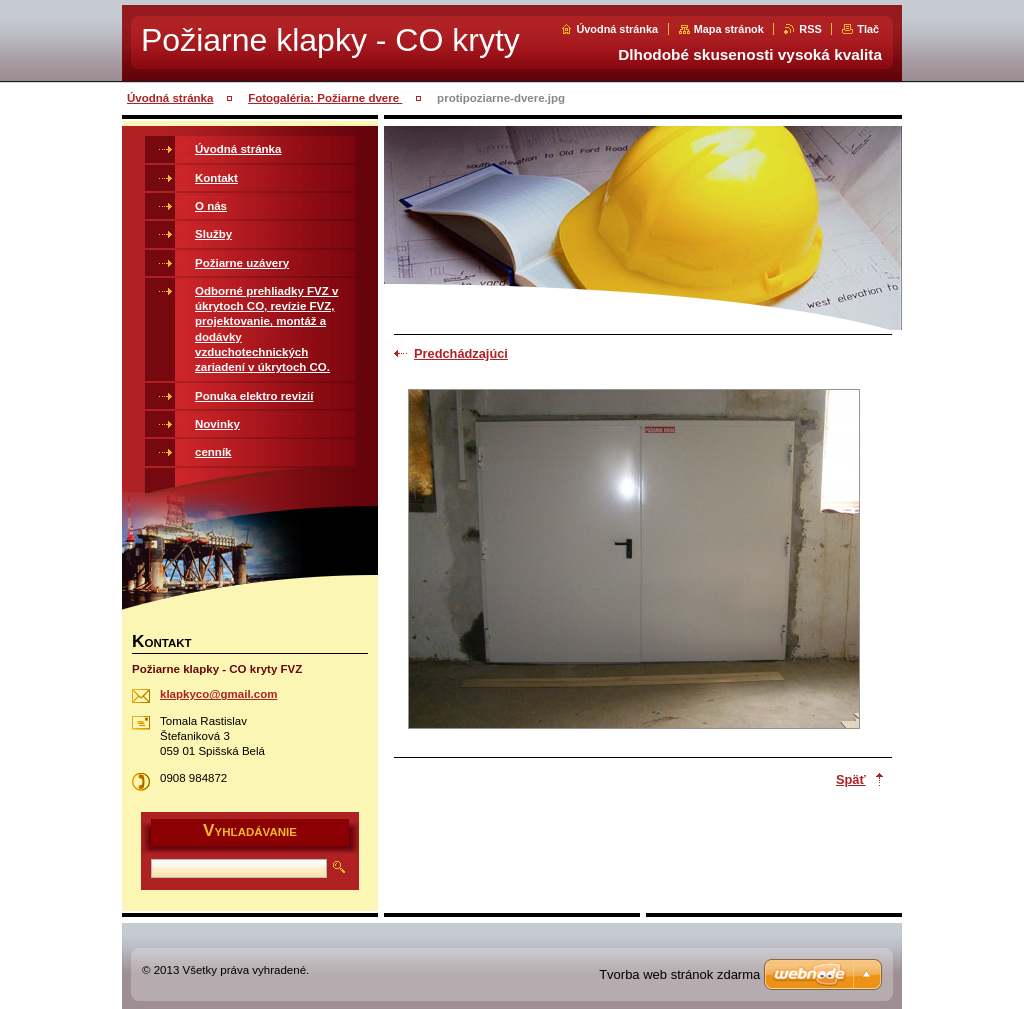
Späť (851, 779)
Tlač (868, 29)
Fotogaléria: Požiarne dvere (325, 98)
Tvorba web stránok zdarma (679, 974)
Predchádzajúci (461, 353)
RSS (810, 29)
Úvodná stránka (617, 29)
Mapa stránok (729, 29)
